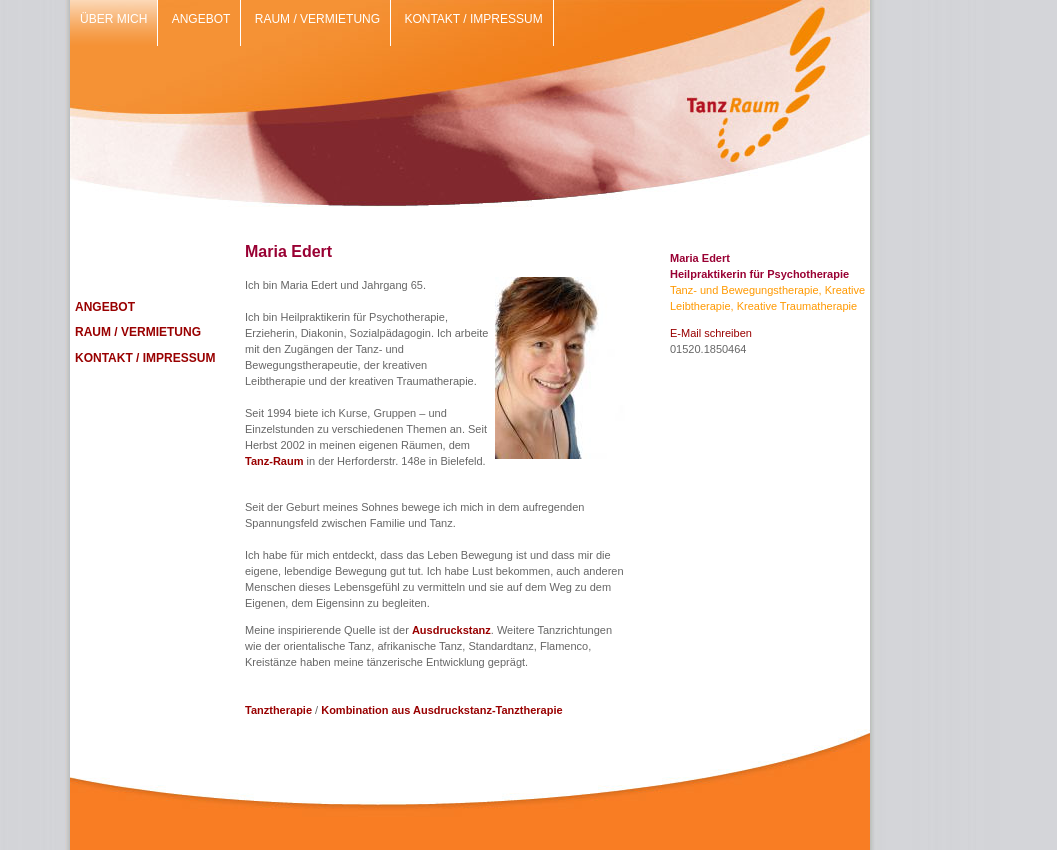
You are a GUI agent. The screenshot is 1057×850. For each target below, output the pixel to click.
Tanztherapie (278, 710)
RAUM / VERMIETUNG (138, 332)
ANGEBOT (105, 307)
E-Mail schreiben (711, 333)
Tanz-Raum (274, 461)
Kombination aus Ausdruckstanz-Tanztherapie (441, 710)
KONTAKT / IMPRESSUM (145, 358)
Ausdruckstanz (451, 630)
